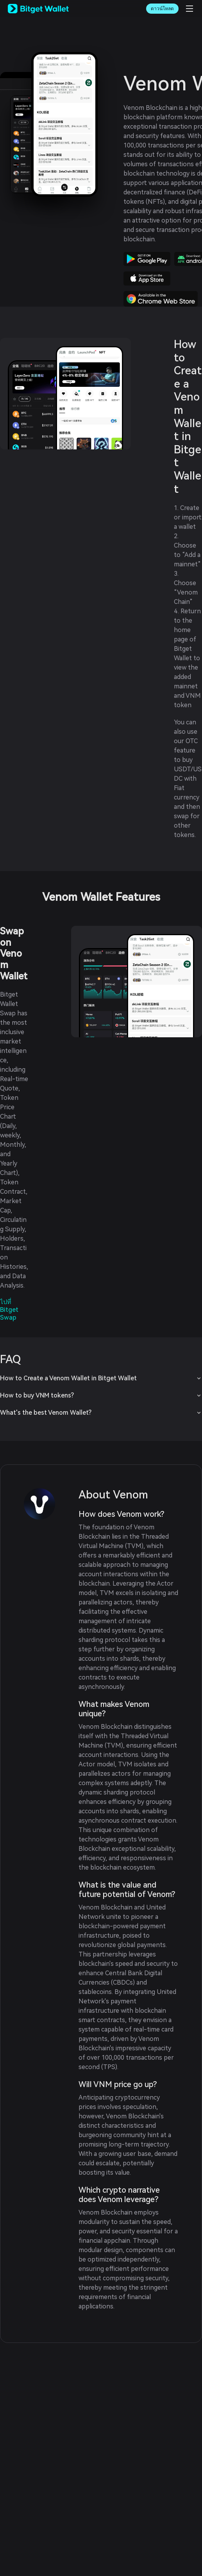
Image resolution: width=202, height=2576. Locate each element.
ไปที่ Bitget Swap (9, 1309)
